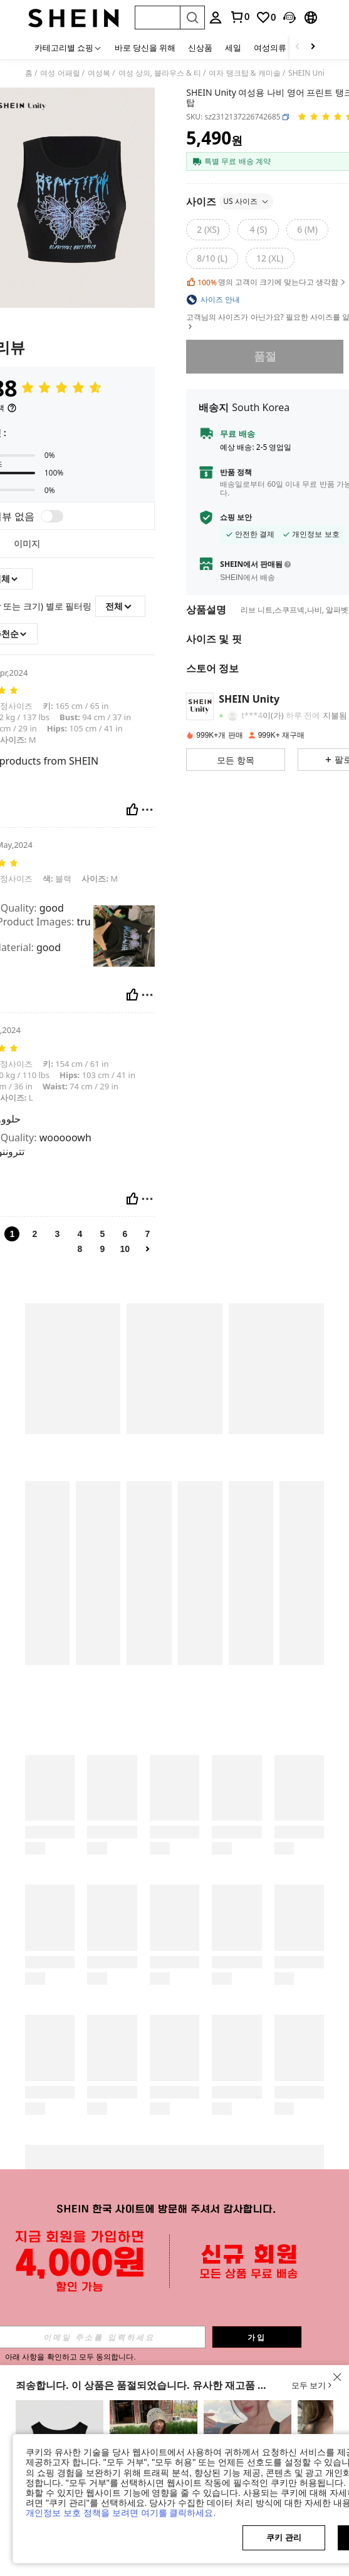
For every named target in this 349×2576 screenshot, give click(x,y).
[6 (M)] (307, 229)
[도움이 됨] (132, 809)
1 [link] (11, 1234)
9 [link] (102, 1249)
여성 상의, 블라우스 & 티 (159, 73)
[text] (124, 936)
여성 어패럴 (60, 73)
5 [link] (102, 1234)
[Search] (192, 17)
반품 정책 (236, 472)
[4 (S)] (258, 229)
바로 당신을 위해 (145, 48)
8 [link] (79, 1249)
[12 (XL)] (270, 258)
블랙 (57, 878)
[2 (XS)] (208, 229)
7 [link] (147, 1234)
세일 (233, 48)
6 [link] (124, 1234)
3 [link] (57, 1234)
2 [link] (34, 1234)
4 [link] (79, 1234)
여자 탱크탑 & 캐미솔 (244, 73)
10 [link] (125, 1249)
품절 (265, 356)
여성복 (99, 73)
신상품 (200, 48)
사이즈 (229, 201)
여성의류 (270, 48)
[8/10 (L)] (212, 258)
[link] (266, 17)
